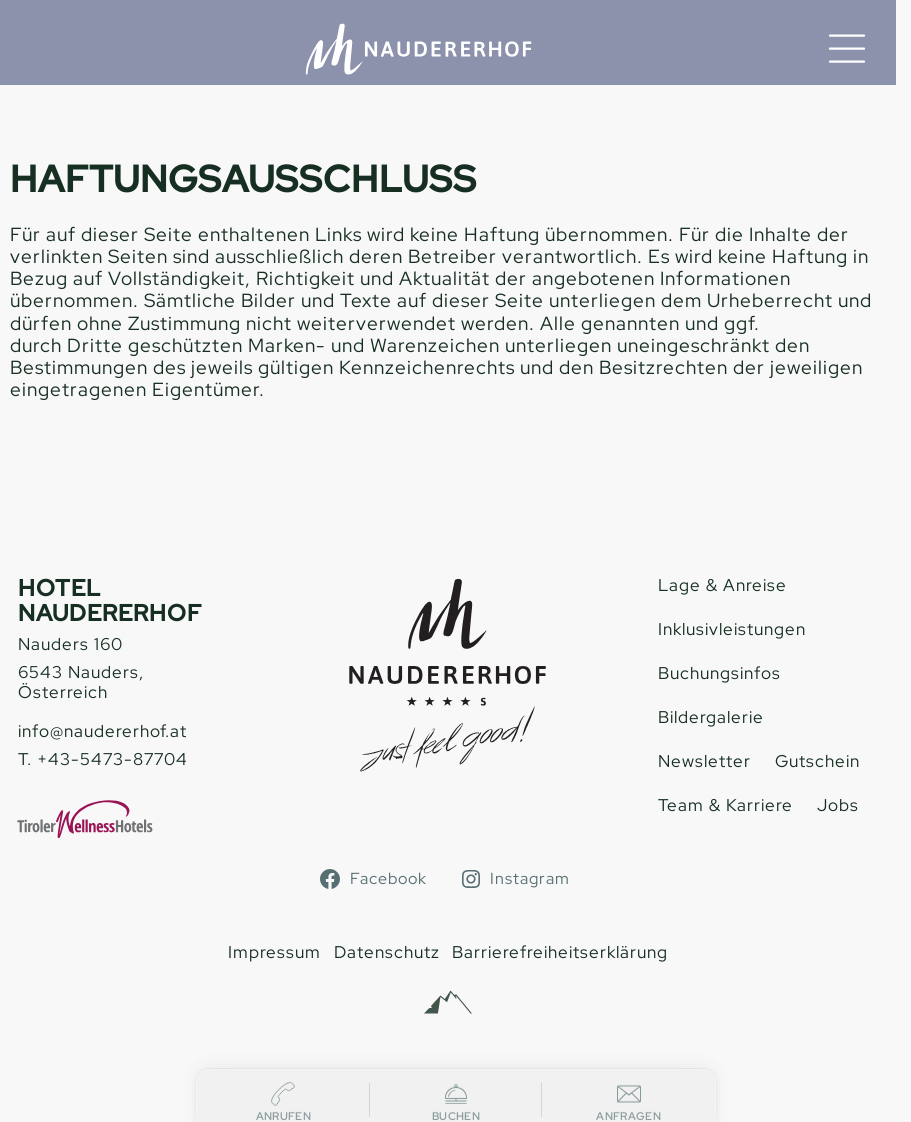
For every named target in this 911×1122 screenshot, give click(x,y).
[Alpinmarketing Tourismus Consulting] (448, 1003)
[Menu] (847, 49)
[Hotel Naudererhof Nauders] (418, 49)
